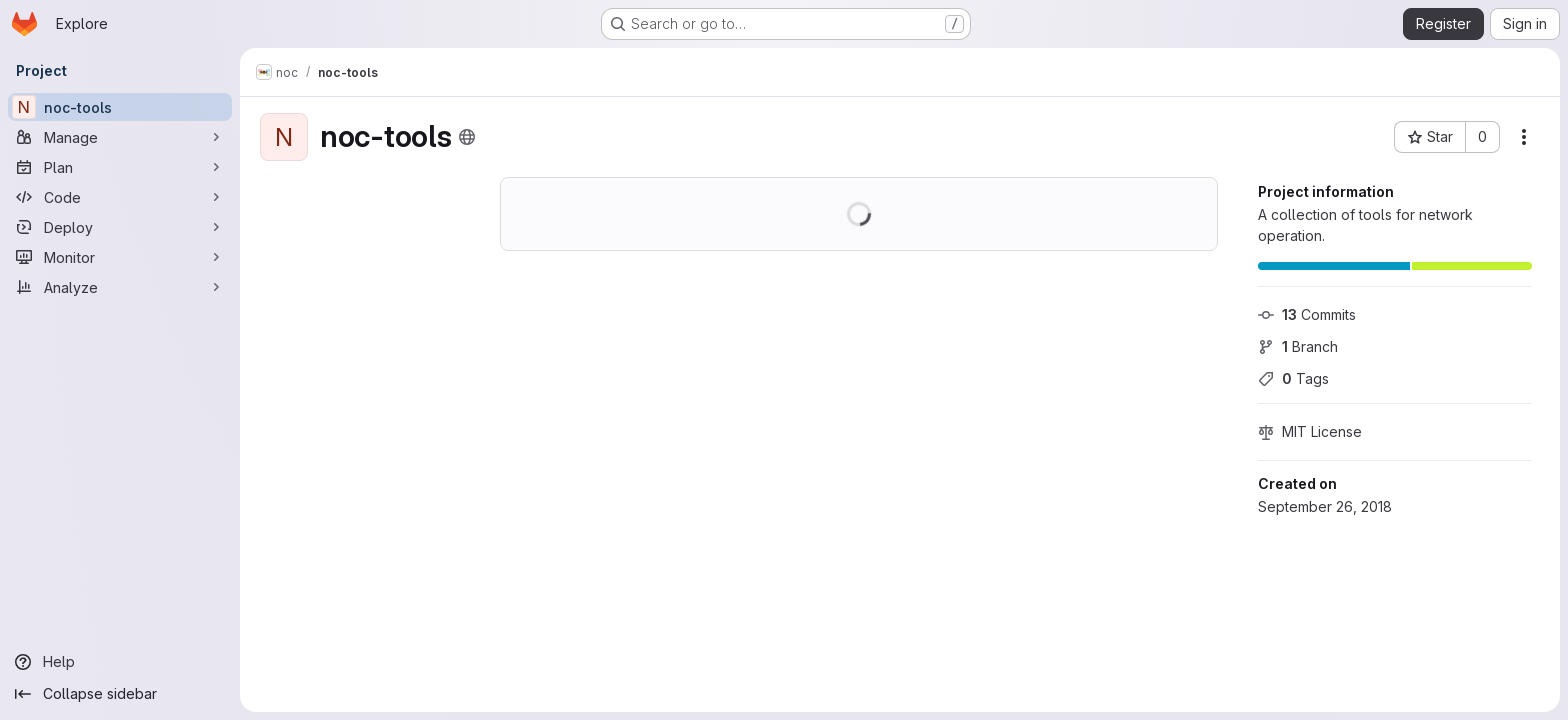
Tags (1293, 378)
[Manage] (120, 137)
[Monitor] (120, 257)
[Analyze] (120, 287)
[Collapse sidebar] (120, 694)
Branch (1298, 346)
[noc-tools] (120, 107)
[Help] (120, 662)
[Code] (120, 197)
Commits (1307, 314)
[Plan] (120, 167)
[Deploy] (120, 227)
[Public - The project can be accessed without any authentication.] (467, 137)
